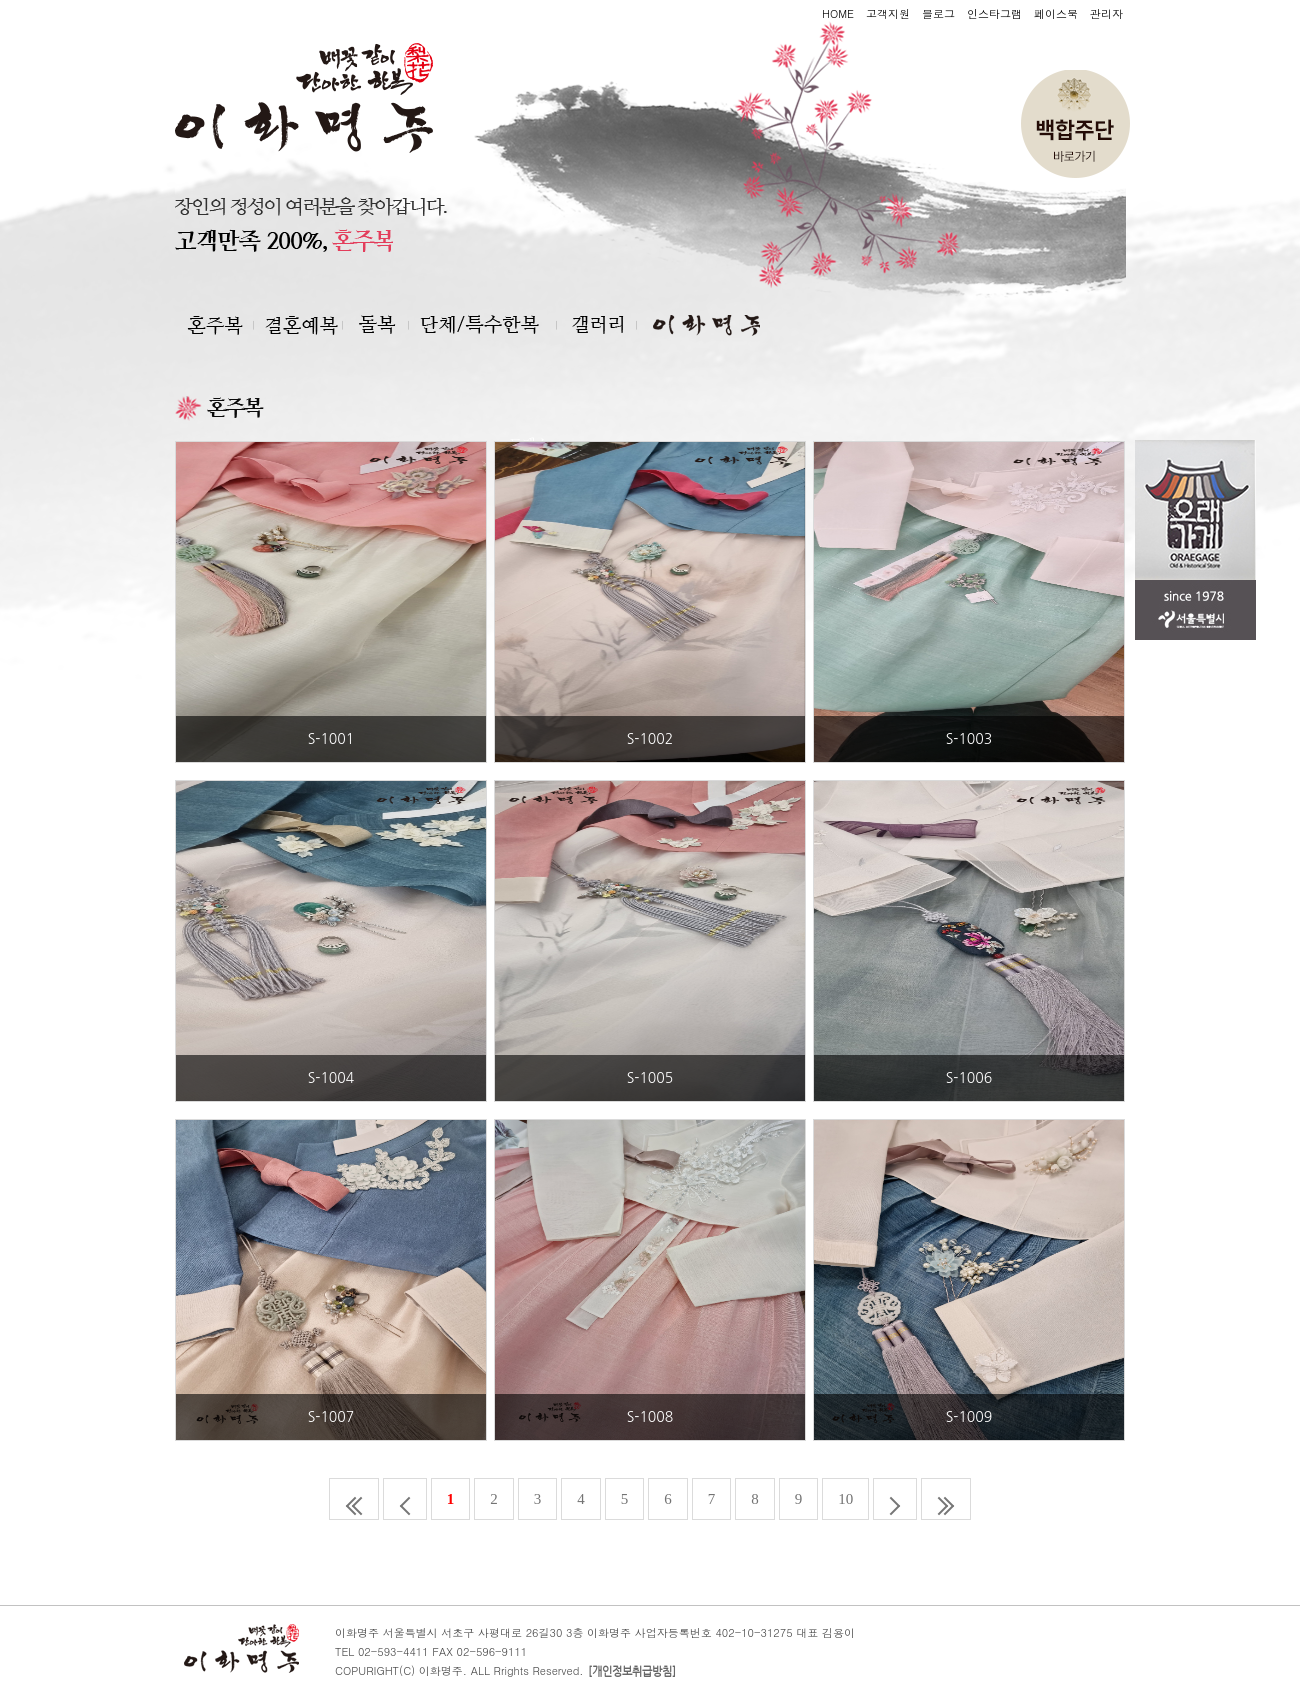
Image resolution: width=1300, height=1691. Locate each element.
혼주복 (305, 325)
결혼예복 (217, 325)
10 (845, 1499)
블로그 (938, 13)
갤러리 (603, 325)
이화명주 (700, 325)
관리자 (1106, 13)
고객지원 (888, 13)
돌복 (384, 325)
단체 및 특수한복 (492, 325)
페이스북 (1056, 13)
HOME (838, 13)
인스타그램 (994, 13)
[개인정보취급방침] (632, 1671)
